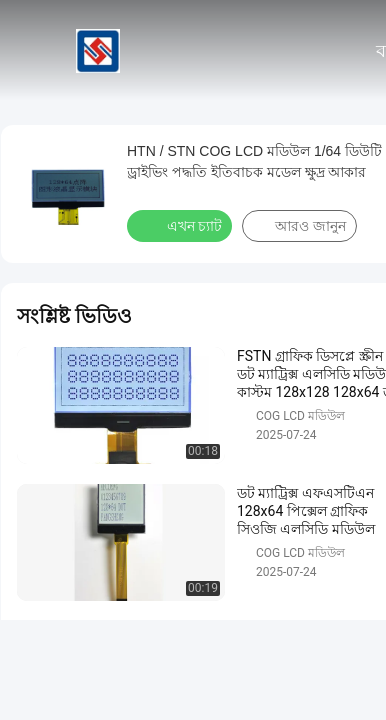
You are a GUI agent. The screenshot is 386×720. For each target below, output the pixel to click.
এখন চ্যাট (181, 225)
